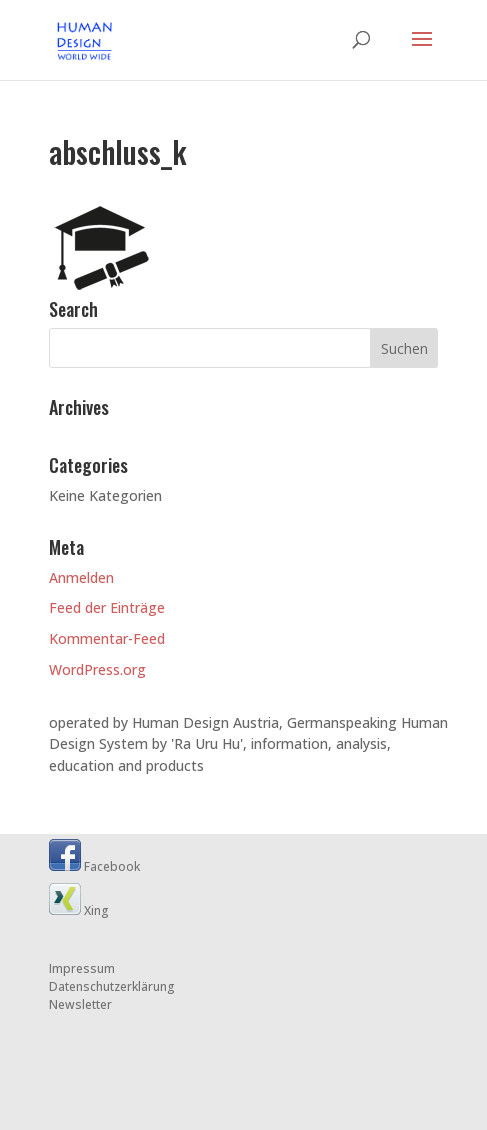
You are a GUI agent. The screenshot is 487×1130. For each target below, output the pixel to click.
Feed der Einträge (107, 607)
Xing (79, 910)
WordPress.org (97, 669)
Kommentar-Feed (107, 638)
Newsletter (80, 1004)
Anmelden (81, 577)
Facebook (94, 866)
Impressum (82, 968)
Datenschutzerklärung (112, 986)
